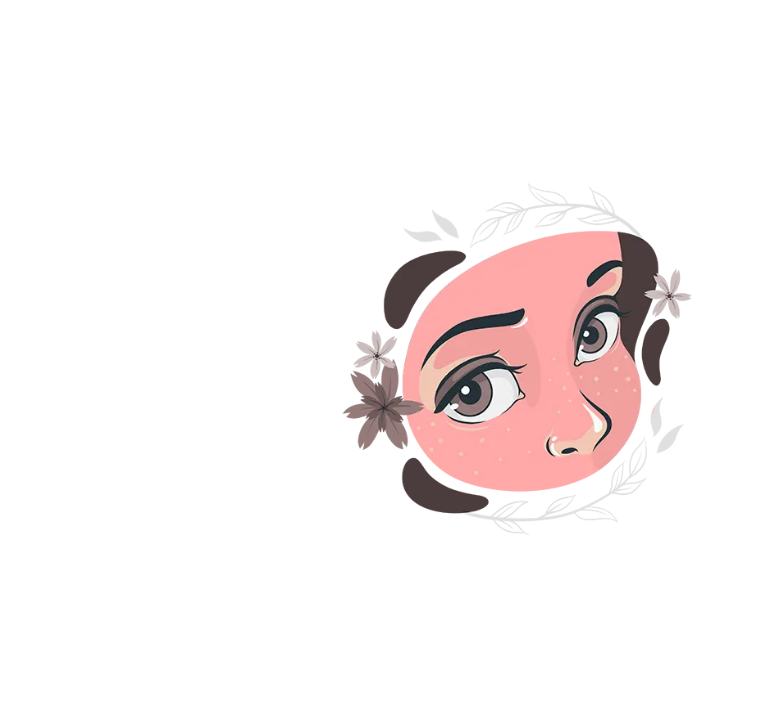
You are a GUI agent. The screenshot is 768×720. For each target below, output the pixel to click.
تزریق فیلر (688, 591)
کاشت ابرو (579, 499)
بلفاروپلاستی (679, 637)
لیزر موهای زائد (672, 545)
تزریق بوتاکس (522, 545)
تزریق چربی (563, 591)
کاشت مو (698, 499)
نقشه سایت (544, 637)
